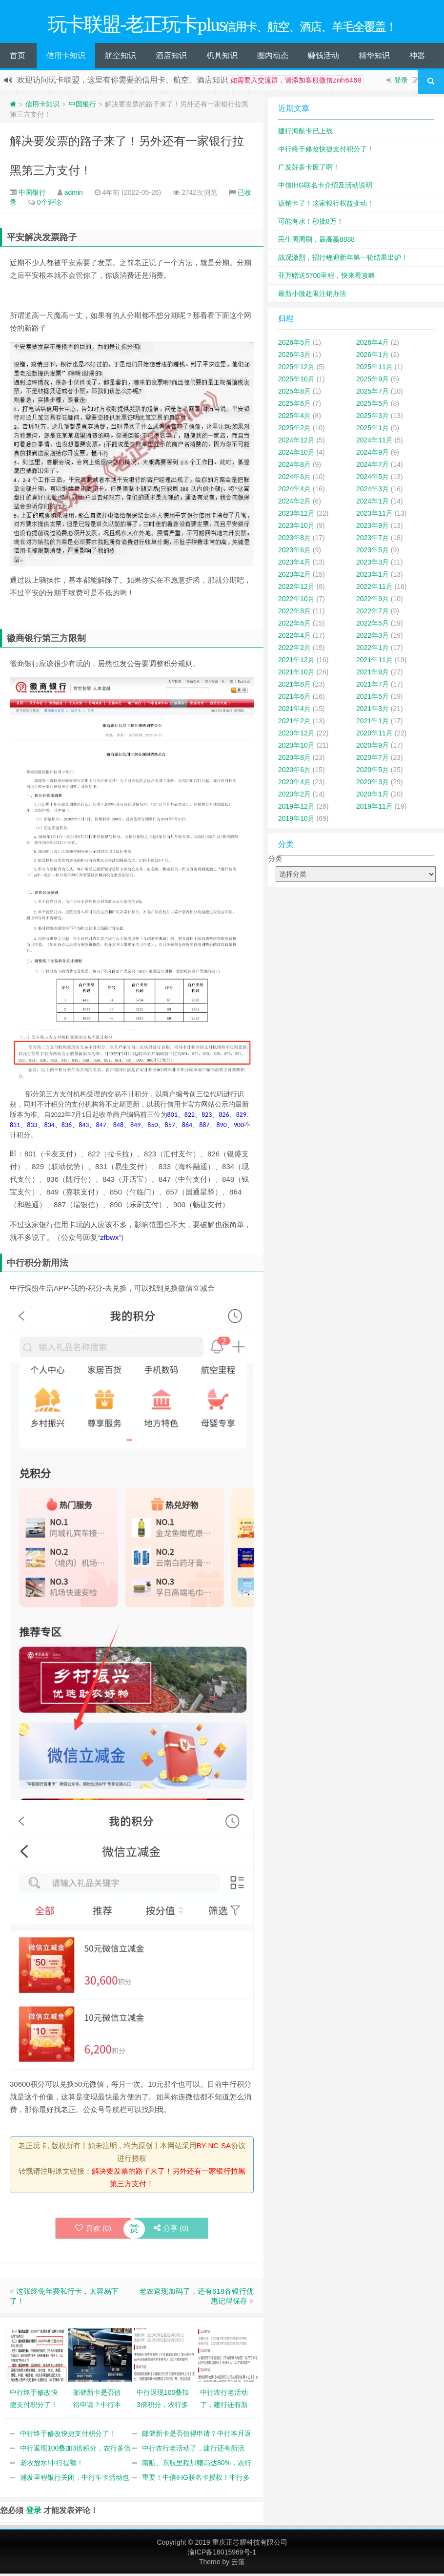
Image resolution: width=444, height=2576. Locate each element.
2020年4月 (294, 784)
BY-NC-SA (214, 2148)
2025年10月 (296, 381)
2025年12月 (296, 369)
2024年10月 (296, 455)
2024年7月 (372, 467)
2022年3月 (372, 638)
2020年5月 (372, 772)
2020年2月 (294, 796)
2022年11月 (374, 589)
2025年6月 (294, 406)
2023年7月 (372, 540)
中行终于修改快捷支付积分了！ (68, 2436)
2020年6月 (294, 772)
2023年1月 (372, 577)
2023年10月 (296, 528)
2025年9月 (372, 381)
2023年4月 (294, 564)
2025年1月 (372, 430)
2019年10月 (296, 821)
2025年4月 (294, 418)
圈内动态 (272, 58)
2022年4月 (294, 638)
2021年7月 (372, 687)
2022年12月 (296, 589)
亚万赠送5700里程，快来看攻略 (326, 278)
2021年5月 (372, 699)
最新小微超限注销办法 (312, 296)
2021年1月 (372, 723)
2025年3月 (372, 418)
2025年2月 (294, 430)
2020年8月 (294, 760)
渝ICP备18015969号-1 (222, 2554)
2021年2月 (294, 723)
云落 (238, 2564)
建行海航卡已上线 (305, 133)
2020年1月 (372, 796)
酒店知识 (171, 58)
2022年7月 (372, 613)
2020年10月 (296, 748)
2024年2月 (294, 503)
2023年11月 (374, 516)
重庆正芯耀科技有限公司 (249, 2545)
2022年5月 (372, 625)
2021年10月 (296, 674)
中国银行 (82, 106)
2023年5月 (372, 552)
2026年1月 (372, 357)
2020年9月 (372, 748)
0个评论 (49, 205)
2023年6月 (294, 552)
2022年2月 (294, 650)
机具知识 (222, 58)
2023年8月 (294, 540)
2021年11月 (374, 662)
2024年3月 (372, 491)
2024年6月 (294, 479)
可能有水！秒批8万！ (310, 224)
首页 (17, 58)
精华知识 (374, 58)
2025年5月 (372, 406)
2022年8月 (294, 613)
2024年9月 (372, 455)
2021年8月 (294, 687)
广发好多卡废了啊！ (309, 169)
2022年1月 (372, 650)
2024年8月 (294, 467)
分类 (275, 860)
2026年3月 (294, 357)
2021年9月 (372, 674)
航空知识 (120, 58)
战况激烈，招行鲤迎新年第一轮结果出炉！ (343, 260)
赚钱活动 (323, 58)
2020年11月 (374, 735)
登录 (401, 82)
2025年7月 (372, 394)
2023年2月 (294, 577)
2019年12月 (296, 809)
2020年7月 (372, 760)
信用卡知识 (65, 58)
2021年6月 (294, 699)
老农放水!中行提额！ (51, 2465)
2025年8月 (294, 394)
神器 (417, 58)
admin (73, 195)
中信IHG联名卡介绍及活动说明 (325, 187)
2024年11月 (374, 442)
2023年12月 (296, 516)
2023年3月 (372, 564)
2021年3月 (372, 711)
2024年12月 (296, 442)
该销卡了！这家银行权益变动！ (326, 205)
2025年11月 (374, 369)
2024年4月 (294, 491)
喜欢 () (93, 2230)
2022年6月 (294, 625)
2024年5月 (372, 479)
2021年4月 (294, 711)
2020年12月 (296, 735)
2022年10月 (296, 601)
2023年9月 (372, 528)
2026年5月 (294, 345)
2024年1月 (372, 503)
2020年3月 (372, 784)
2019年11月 (374, 809)
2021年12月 (296, 662)
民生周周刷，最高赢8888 (316, 242)
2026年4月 (372, 345)
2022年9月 (372, 601)
